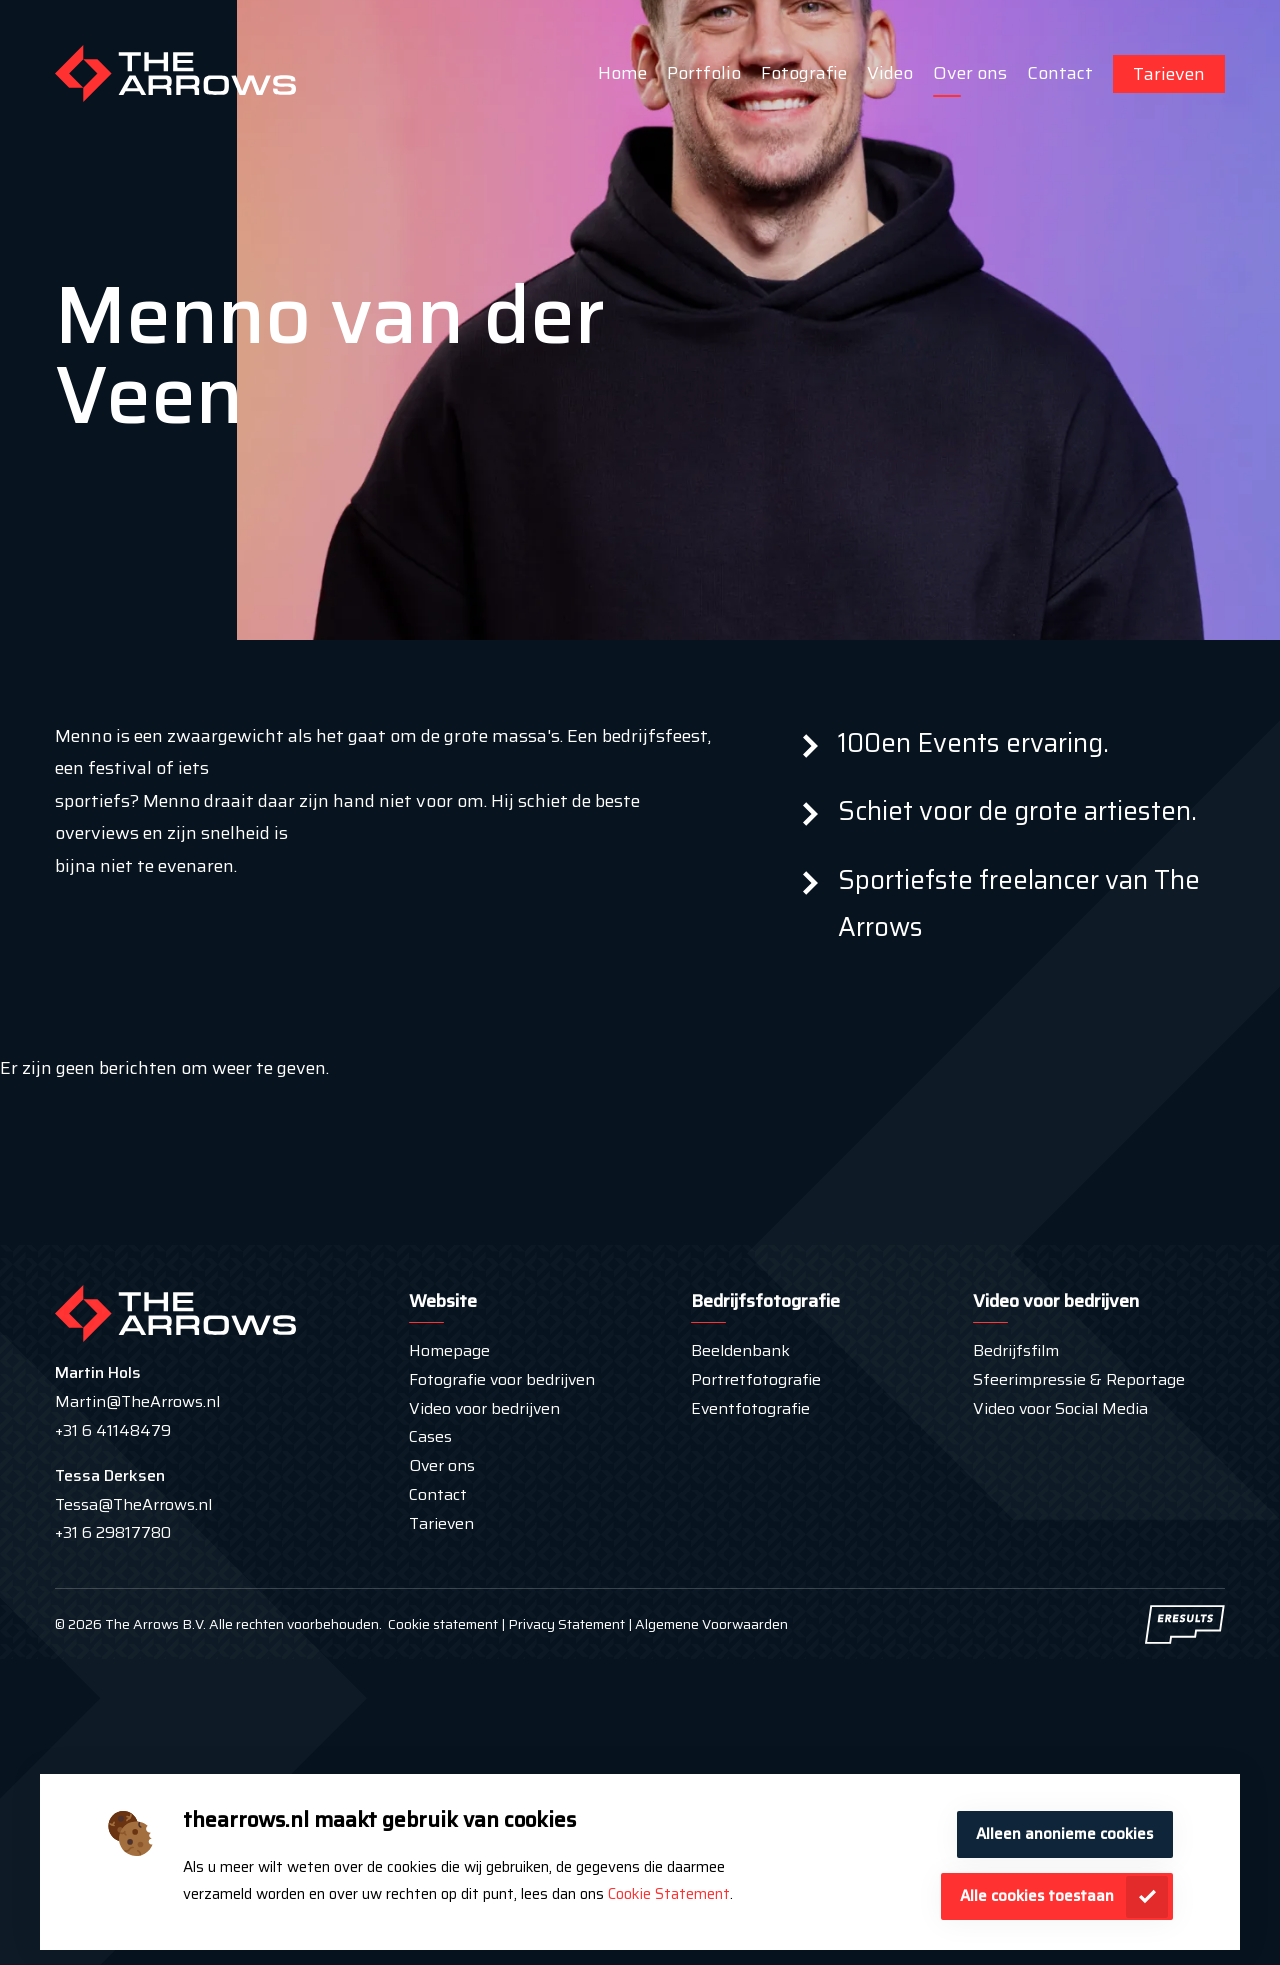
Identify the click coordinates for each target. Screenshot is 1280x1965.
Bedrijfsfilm (1016, 1350)
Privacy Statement (565, 1624)
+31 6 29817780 (113, 1532)
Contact (1060, 73)
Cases (430, 1436)
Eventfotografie (750, 1408)
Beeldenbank (740, 1350)
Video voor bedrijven (484, 1408)
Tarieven (1169, 74)
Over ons (970, 73)
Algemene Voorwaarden (711, 1624)
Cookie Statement (669, 1894)
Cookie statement (443, 1624)
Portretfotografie (756, 1379)
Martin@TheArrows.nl (137, 1401)
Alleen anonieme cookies (1064, 1834)
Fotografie (804, 73)
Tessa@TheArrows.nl (133, 1504)
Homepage (449, 1350)
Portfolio (704, 73)
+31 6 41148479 (113, 1430)
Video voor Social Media (1060, 1408)
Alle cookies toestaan (1037, 1896)
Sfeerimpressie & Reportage (1079, 1379)
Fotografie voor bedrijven (502, 1379)
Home (622, 73)
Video (890, 73)
